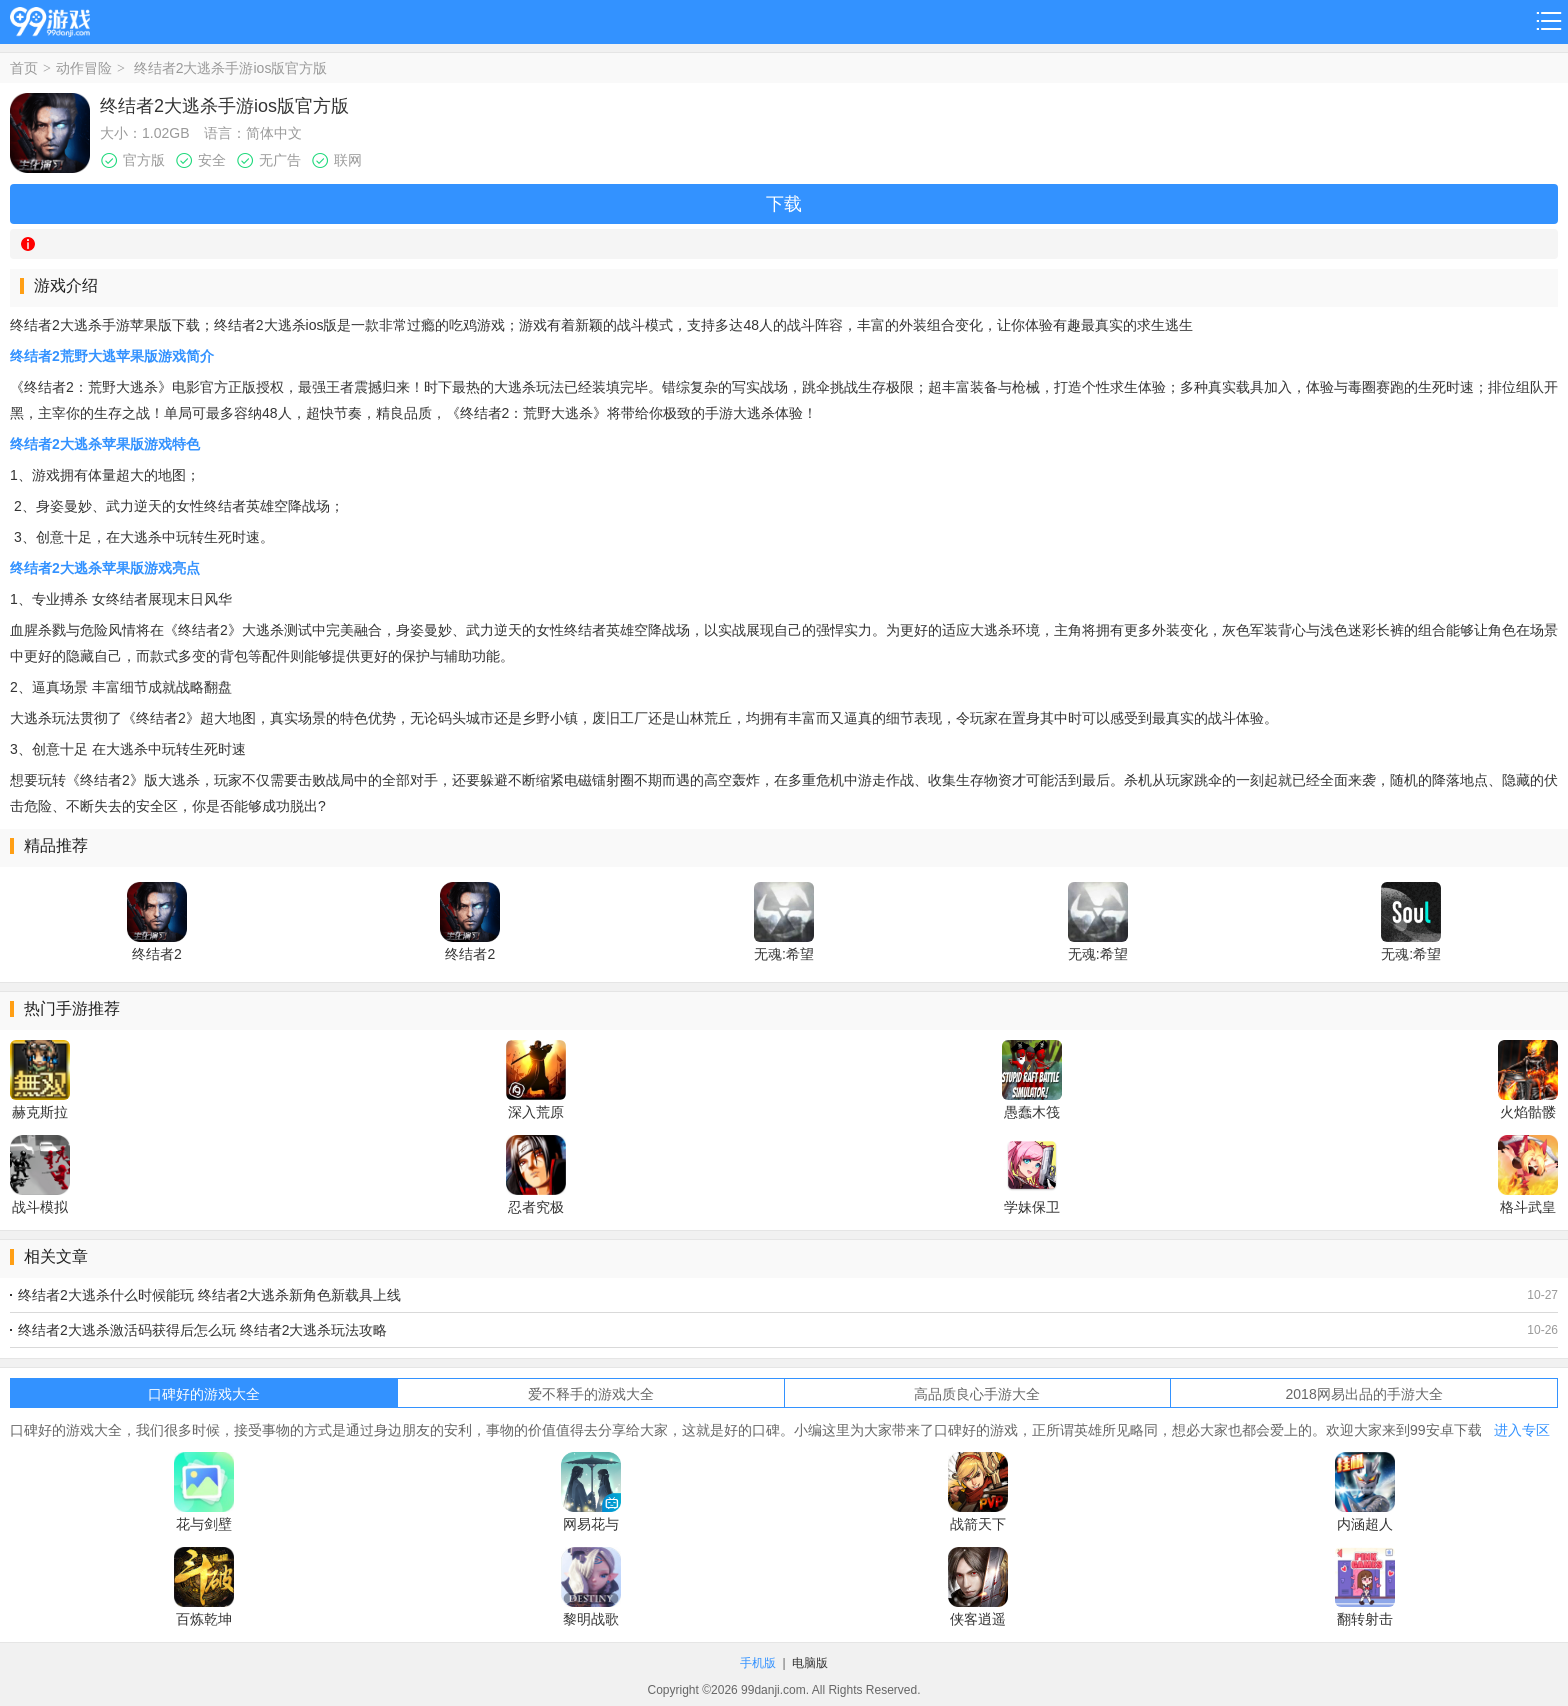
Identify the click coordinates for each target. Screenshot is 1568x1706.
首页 (24, 68)
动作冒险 (84, 68)
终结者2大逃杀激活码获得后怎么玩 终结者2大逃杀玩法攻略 (202, 1330)
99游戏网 (50, 18)
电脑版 (810, 1663)
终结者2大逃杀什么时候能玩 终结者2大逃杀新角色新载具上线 (209, 1295)
